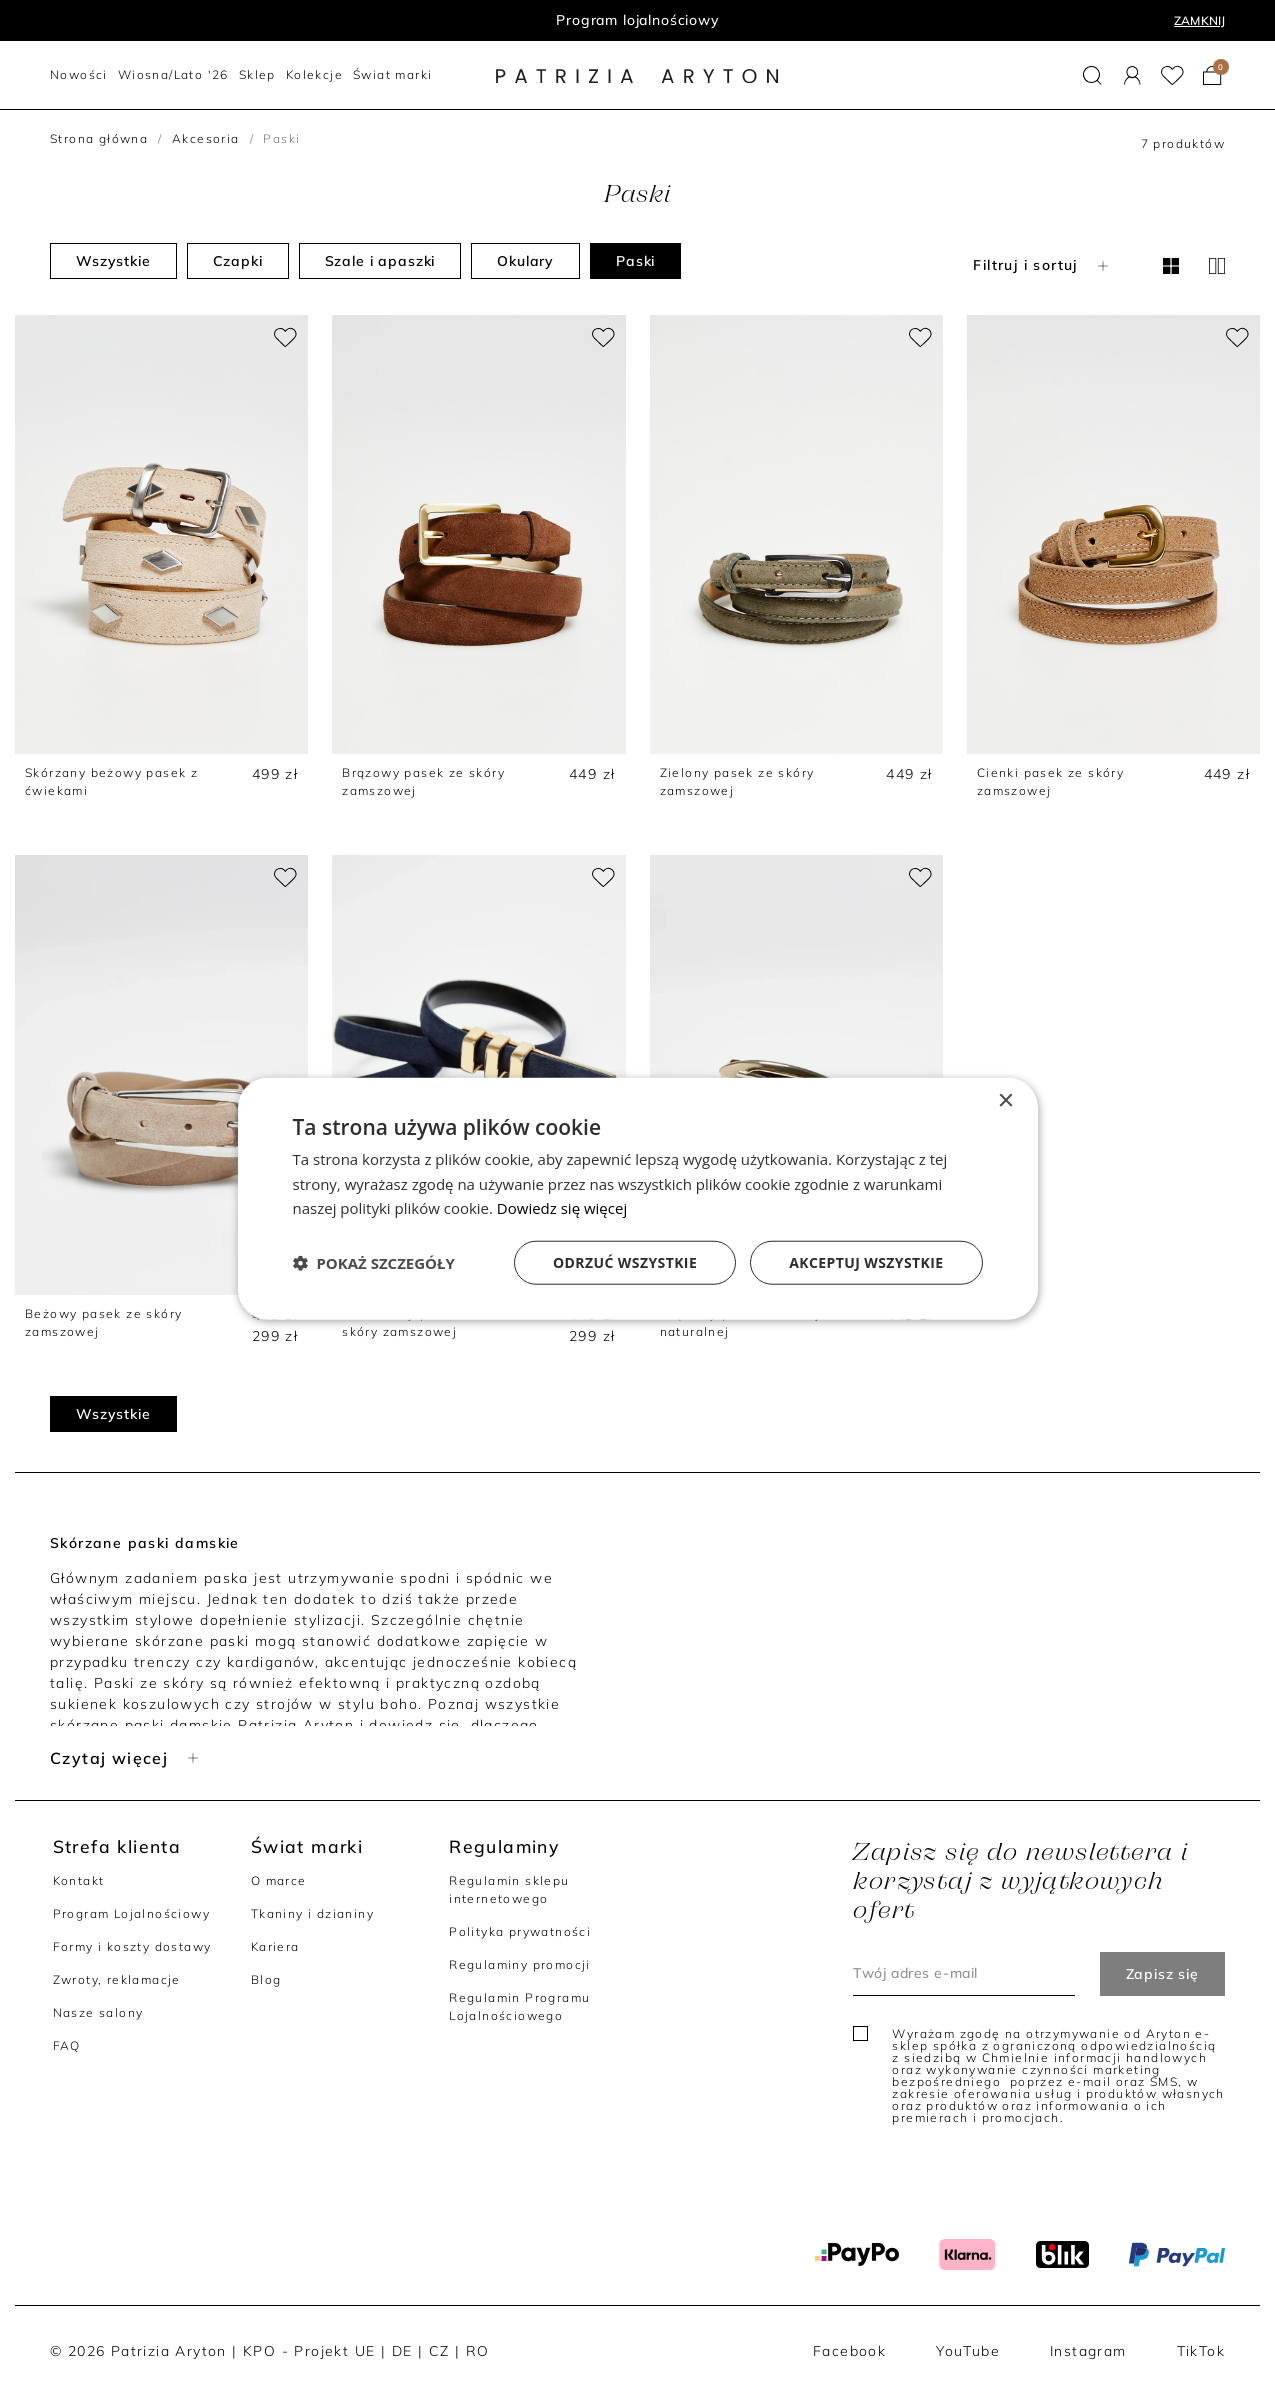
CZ (439, 2351)
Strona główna (99, 138)
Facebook (849, 2351)
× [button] (1005, 1100)
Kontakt (79, 1880)
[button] (1092, 75)
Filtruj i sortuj (1042, 265)
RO (478, 2351)
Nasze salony (98, 2012)
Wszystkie (113, 261)
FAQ (67, 2045)
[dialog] (638, 1198)
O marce (279, 1880)
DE (402, 2351)
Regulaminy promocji (520, 1964)
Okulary (525, 261)
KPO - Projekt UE (309, 2351)
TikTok (1201, 2351)
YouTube (968, 2351)
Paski (635, 261)
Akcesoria (206, 138)
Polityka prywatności (520, 1931)
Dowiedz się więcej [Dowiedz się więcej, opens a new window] (562, 1208)
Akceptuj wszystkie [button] (866, 1262)
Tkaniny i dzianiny (312, 1913)
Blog (266, 1979)
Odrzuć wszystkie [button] (625, 1262)
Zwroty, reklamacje (117, 1979)
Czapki (238, 261)
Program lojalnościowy (637, 20)
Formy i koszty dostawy (132, 1946)
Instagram (1088, 2351)
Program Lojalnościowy (131, 1913)
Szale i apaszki (380, 261)
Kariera (275, 1946)
